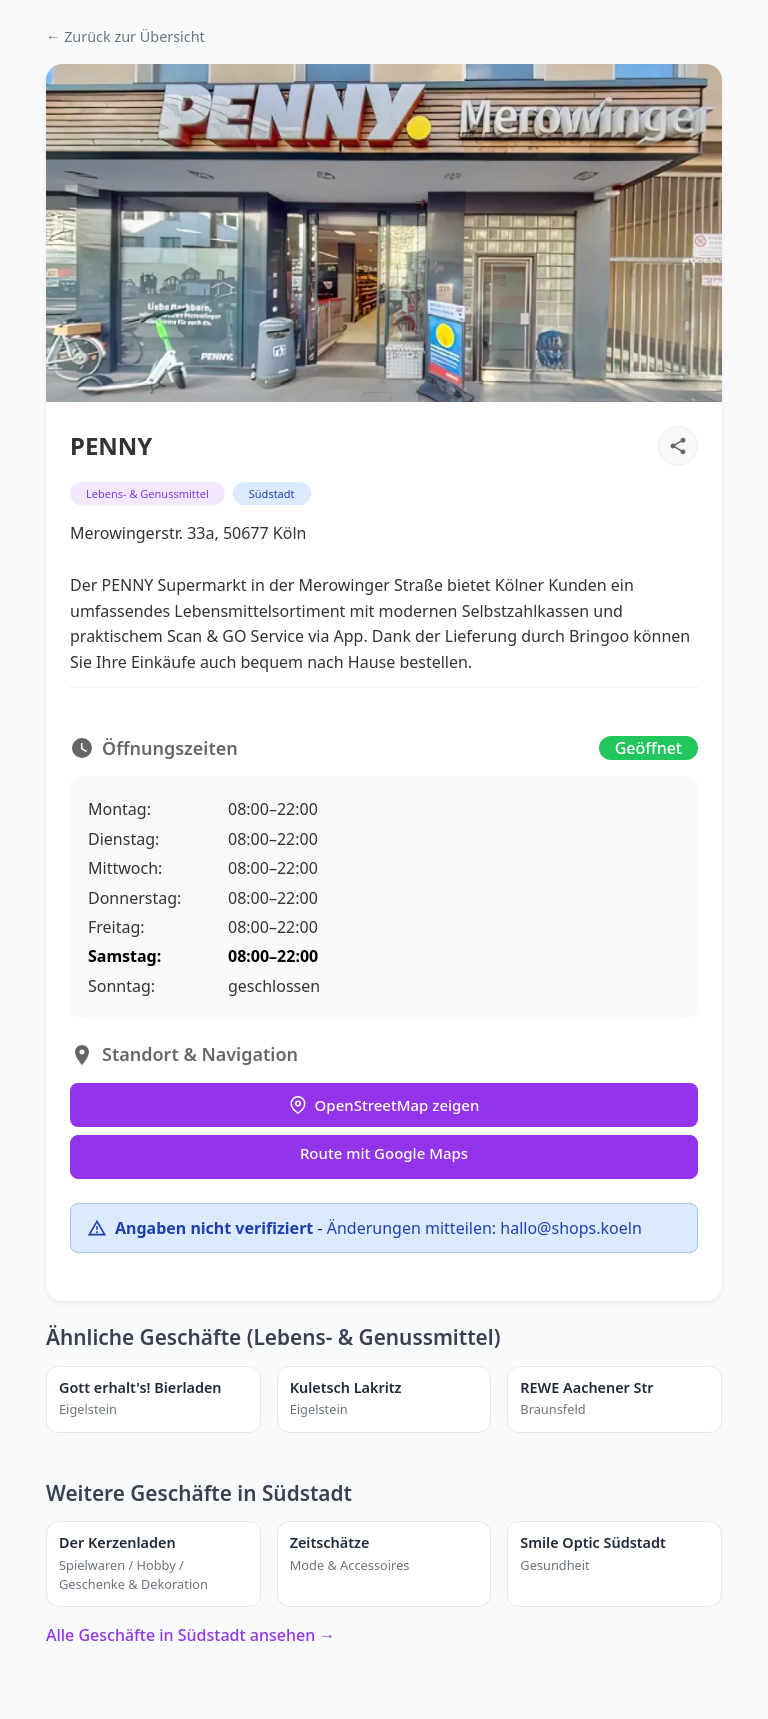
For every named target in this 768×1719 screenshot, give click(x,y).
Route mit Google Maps (384, 1153)
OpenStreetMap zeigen (384, 1105)
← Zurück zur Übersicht (125, 36)
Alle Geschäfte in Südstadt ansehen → (190, 1635)
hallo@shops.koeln (570, 1228)
